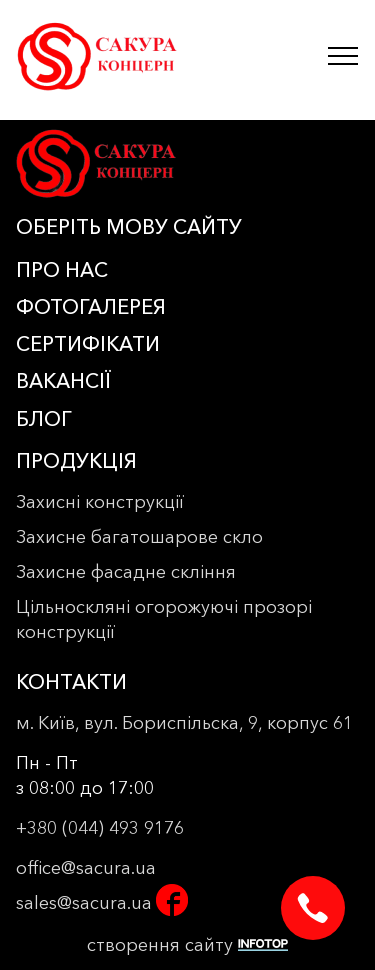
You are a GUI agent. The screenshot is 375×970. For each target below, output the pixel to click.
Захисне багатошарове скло (139, 537)
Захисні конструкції (100, 502)
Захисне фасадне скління (126, 572)
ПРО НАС (62, 270)
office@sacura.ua (86, 868)
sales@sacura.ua (84, 903)
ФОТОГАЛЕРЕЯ (91, 307)
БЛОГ (44, 419)
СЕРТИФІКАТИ (88, 344)
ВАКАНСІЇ (63, 381)
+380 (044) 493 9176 (100, 828)
